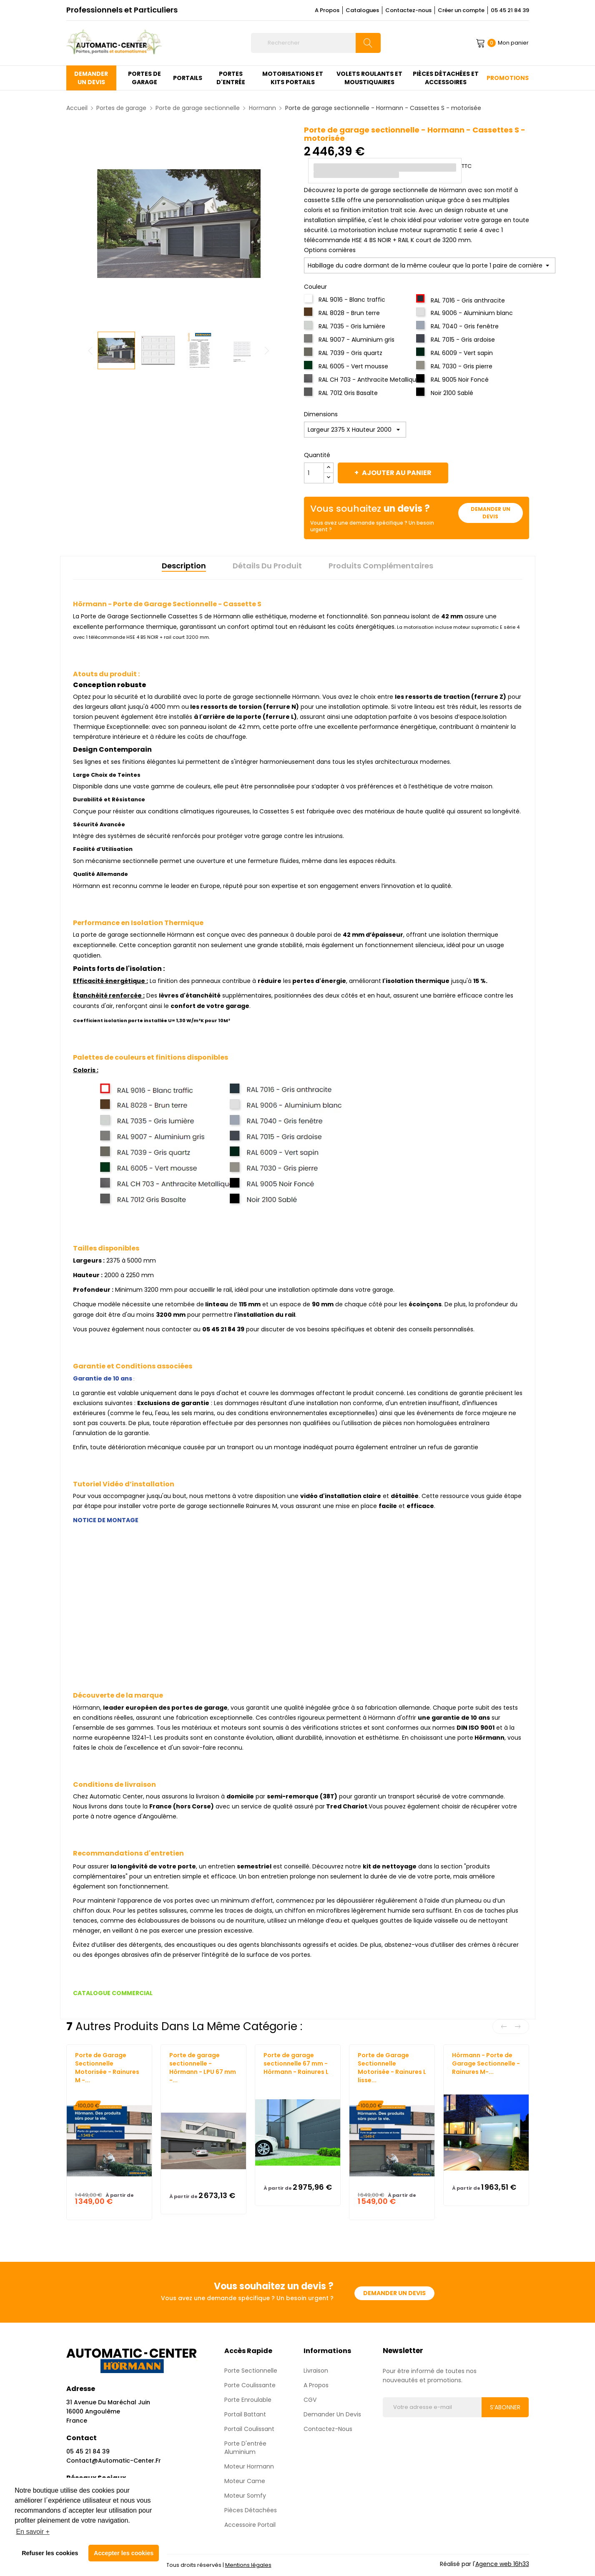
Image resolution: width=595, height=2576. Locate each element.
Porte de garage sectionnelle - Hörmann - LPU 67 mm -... (202, 2067)
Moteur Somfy (245, 2495)
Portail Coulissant (249, 2429)
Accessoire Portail (250, 2525)
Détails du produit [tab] (267, 565)
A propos (316, 2385)
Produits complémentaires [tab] (381, 565)
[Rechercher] (316, 43)
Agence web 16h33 (502, 2564)
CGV (310, 2400)
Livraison (316, 2370)
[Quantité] (314, 473)
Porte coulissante (250, 2385)
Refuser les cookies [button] (50, 2553)
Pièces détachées (250, 2510)
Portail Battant (245, 2414)
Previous (89, 350)
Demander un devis (490, 512)
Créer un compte (461, 10)
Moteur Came (244, 2481)
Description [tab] (184, 565)
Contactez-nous (408, 10)
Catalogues (362, 10)
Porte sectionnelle (250, 2370)
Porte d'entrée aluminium (245, 2447)
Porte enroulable (247, 2400)
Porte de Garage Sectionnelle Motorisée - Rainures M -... (107, 2067)
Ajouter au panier (396, 473)
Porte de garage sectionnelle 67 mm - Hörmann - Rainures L (296, 2063)
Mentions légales (248, 2565)
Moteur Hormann (249, 2466)
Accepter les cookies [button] (123, 2553)
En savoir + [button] (32, 2531)
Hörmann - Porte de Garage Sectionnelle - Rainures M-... (486, 2063)
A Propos (327, 10)
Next (268, 350)
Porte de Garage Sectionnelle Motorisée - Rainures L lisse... (392, 2067)
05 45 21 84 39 (510, 10)
